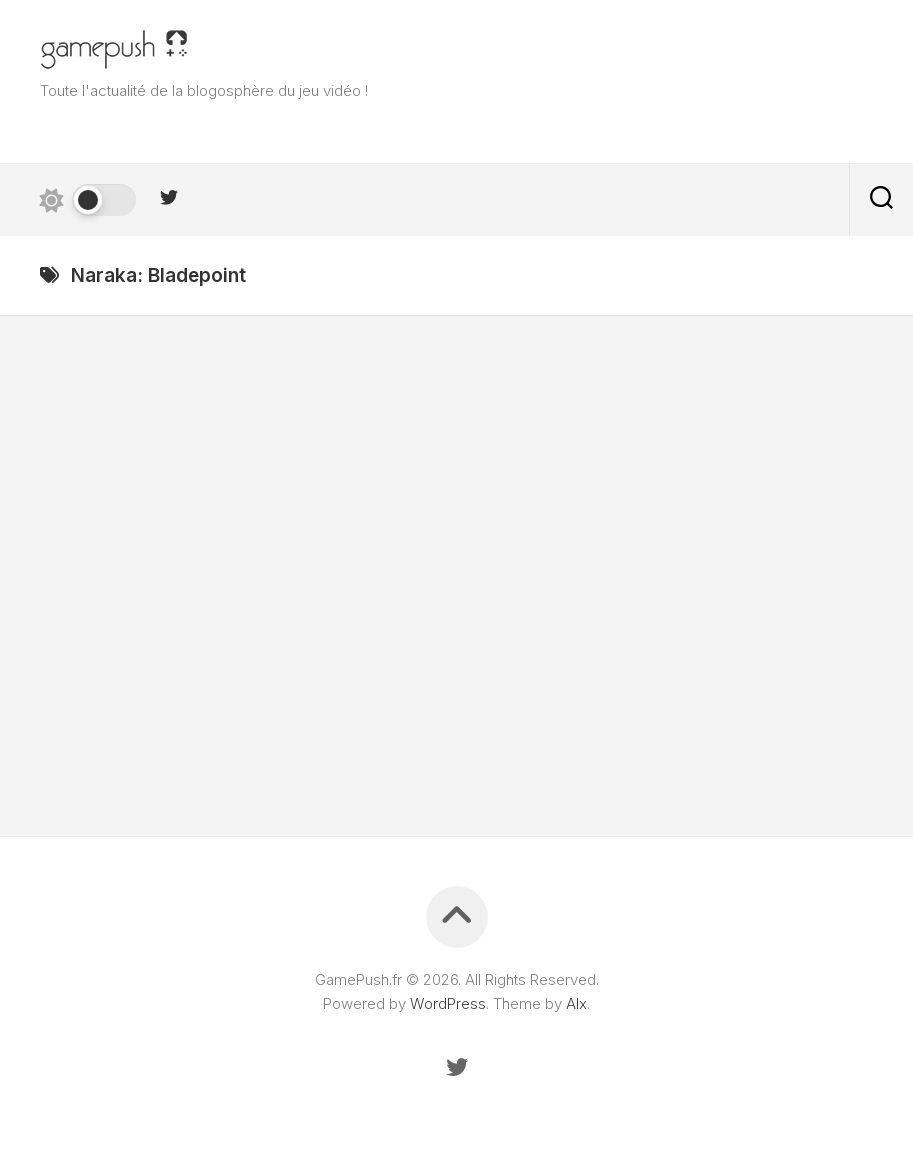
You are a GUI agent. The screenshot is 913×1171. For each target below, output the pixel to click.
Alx (576, 1003)
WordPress (448, 1003)
